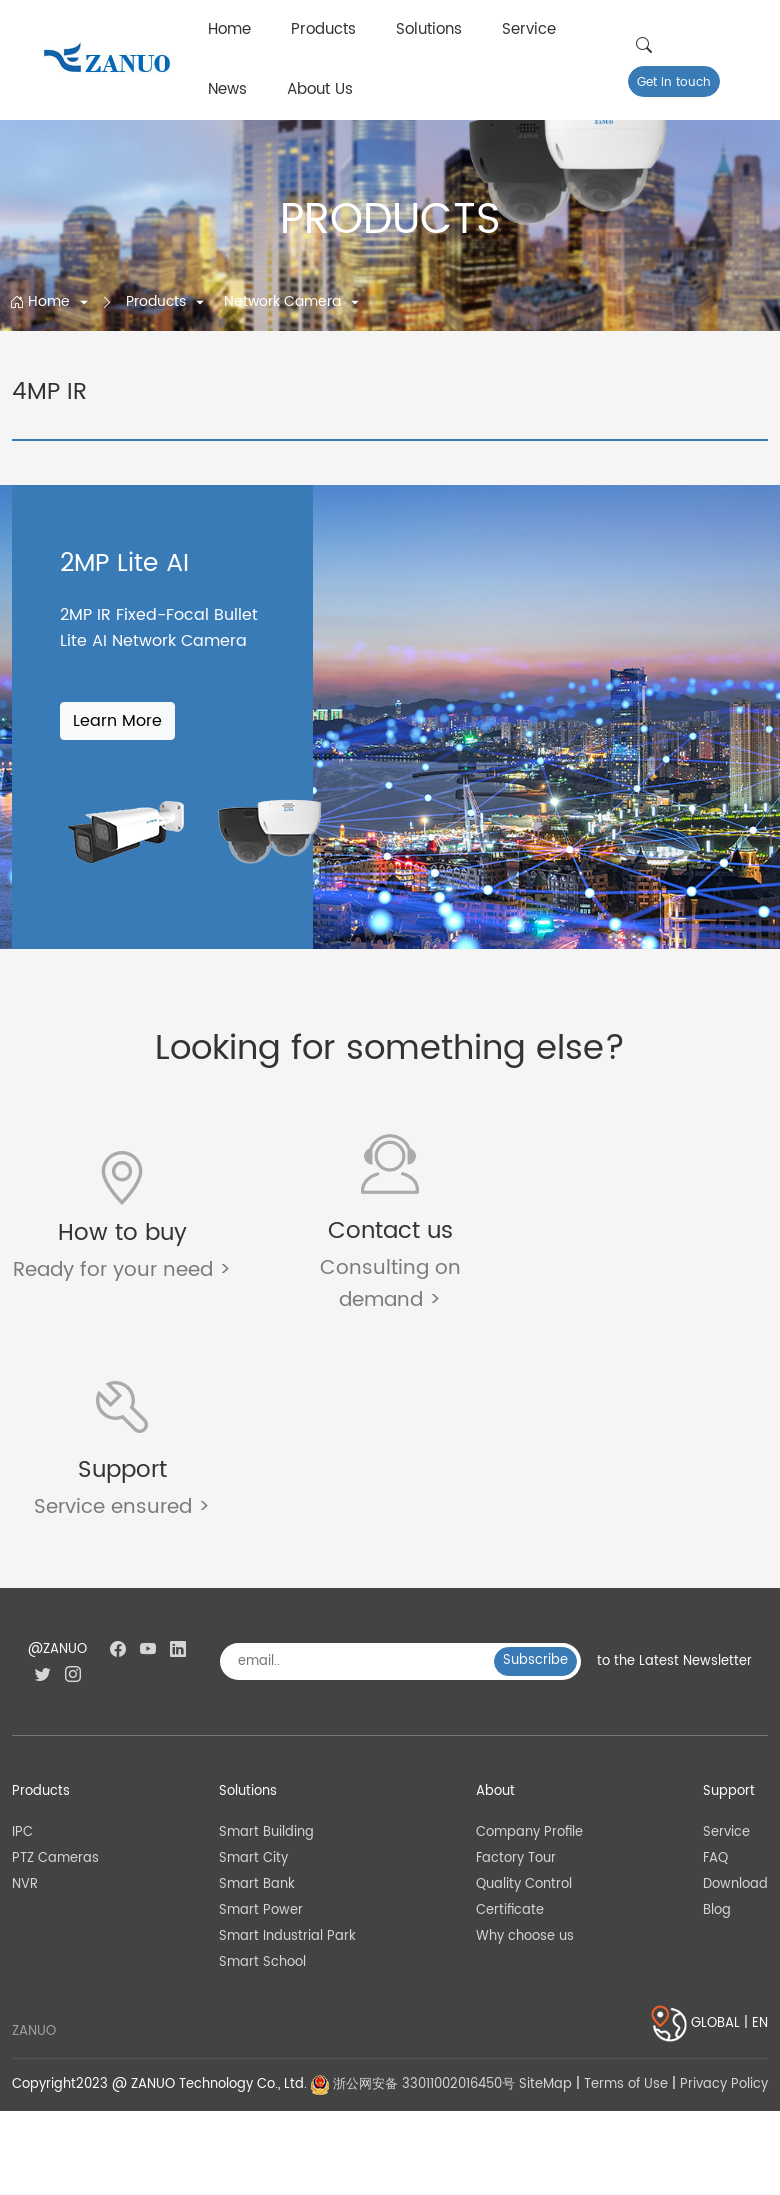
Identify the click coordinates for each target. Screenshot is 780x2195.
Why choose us (525, 1729)
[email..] (365, 1454)
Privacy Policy (724, 1877)
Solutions (429, 29)
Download (735, 1677)
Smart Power (261, 1703)
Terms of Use (626, 1877)
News (227, 89)
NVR (25, 1677)
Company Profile (529, 1624)
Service (529, 29)
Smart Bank (257, 1677)
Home (229, 29)
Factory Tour (516, 1650)
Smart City (253, 1650)
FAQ (715, 1650)
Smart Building (266, 1624)
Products (323, 29)
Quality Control (524, 1677)
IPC (22, 1624)
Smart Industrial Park (287, 1729)
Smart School (262, 1755)
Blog (717, 1703)
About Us (320, 89)
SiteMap (545, 1877)
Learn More (117, 721)
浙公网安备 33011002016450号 (413, 1877)
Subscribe (535, 1453)
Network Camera (284, 302)
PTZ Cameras (55, 1650)
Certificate (510, 1703)
